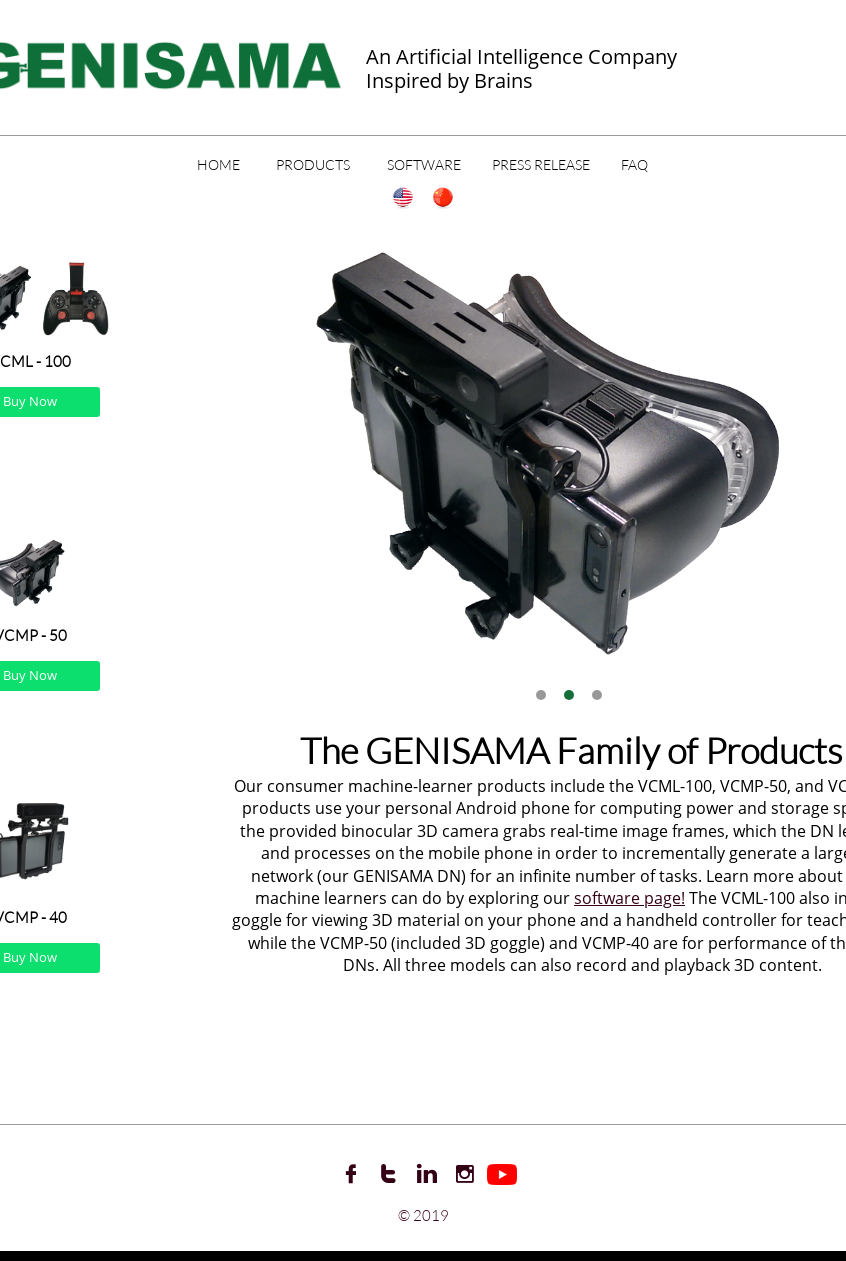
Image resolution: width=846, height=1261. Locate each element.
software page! (629, 898)
